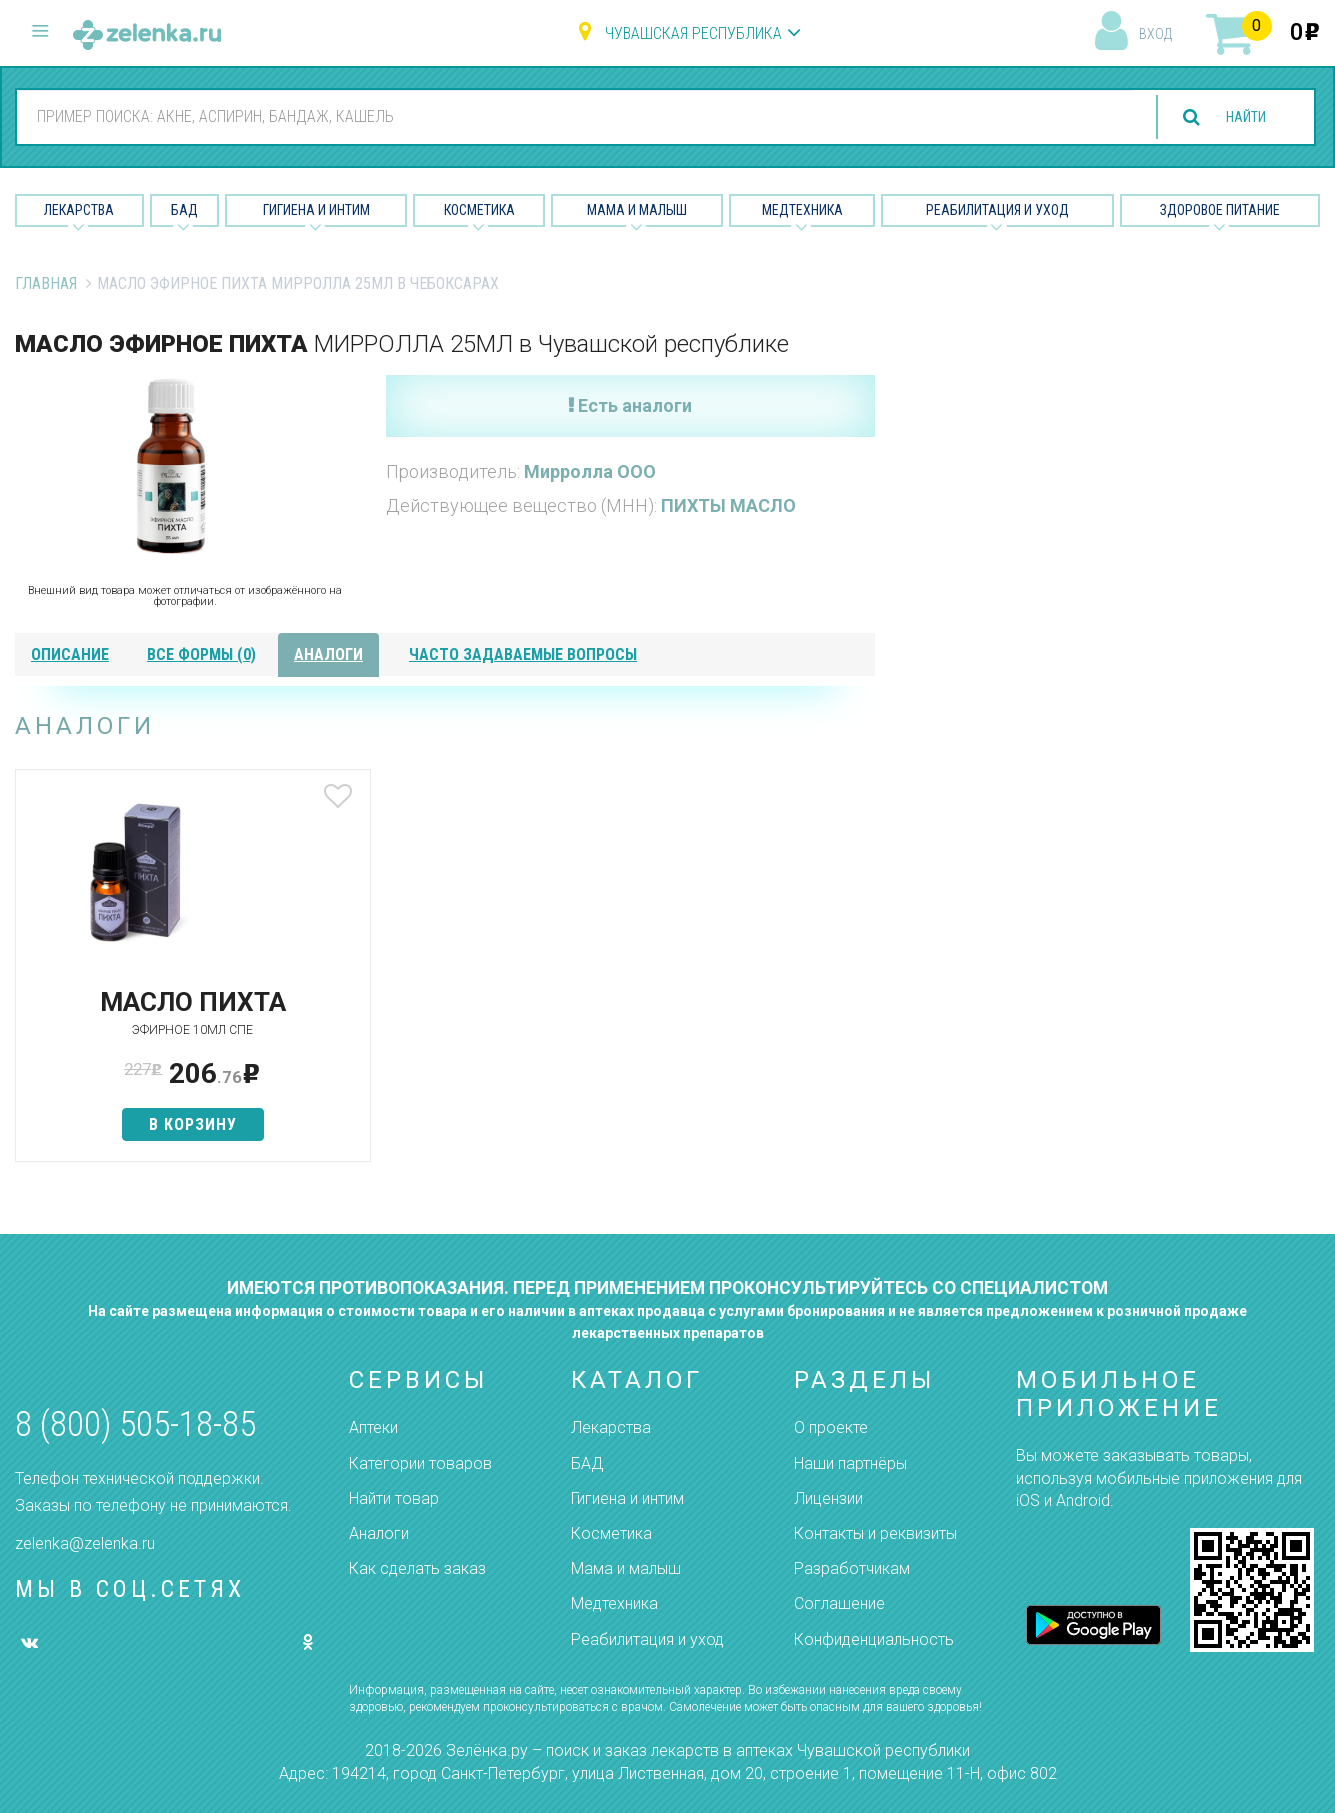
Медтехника (802, 210)
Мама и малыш (637, 210)
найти (1237, 117)
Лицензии (828, 1498)
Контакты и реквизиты (875, 1533)
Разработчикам (852, 1568)
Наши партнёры (850, 1463)
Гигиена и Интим (316, 210)
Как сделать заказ (417, 1568)
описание (70, 654)
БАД (184, 210)
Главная (46, 283)
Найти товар (394, 1498)
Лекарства (79, 210)
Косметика (479, 210)
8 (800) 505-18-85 (135, 1424)
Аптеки (373, 1427)
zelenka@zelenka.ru (85, 1543)
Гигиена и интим (627, 1498)
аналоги (328, 654)
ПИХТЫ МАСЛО (728, 505)
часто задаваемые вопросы (523, 654)
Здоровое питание (1220, 210)
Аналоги (379, 1533)
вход (1155, 34)
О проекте (831, 1427)
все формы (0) (201, 654)
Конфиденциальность (874, 1639)
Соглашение (839, 1603)
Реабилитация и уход (997, 210)
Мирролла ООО (590, 471)
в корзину (157, 1124)
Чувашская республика (693, 33)
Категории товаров (420, 1463)
